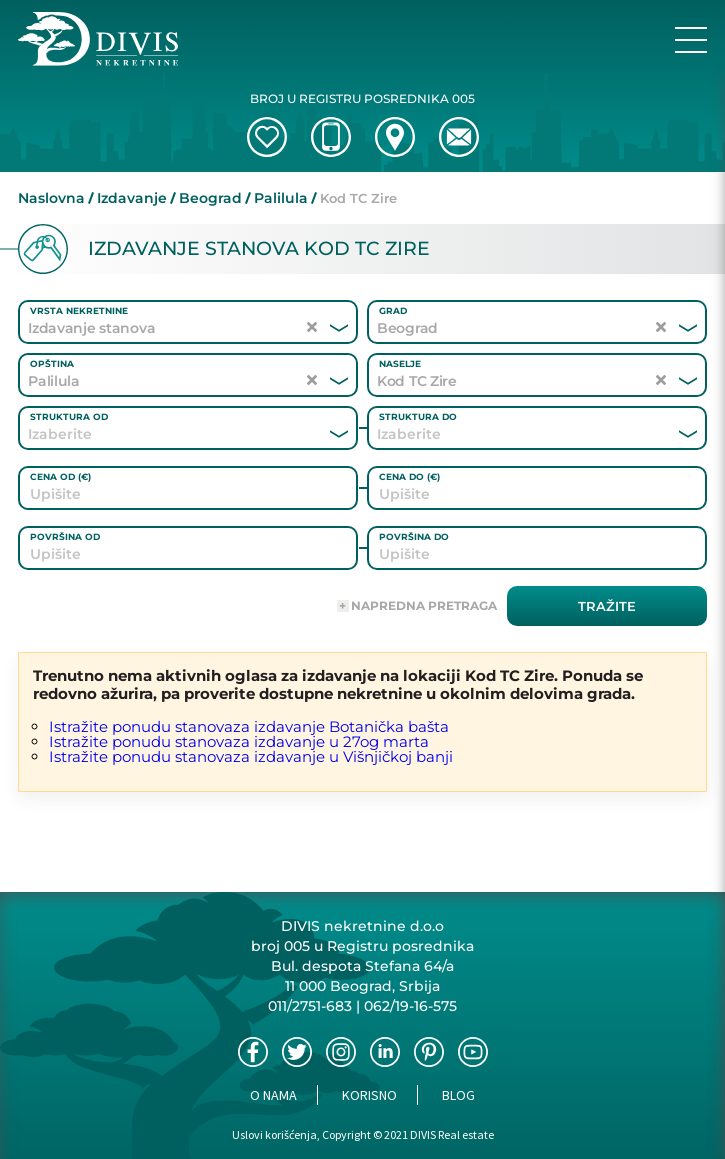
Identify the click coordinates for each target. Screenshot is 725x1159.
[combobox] (161, 434)
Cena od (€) (60, 476)
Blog (458, 1095)
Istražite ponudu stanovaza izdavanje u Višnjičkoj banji (251, 756)
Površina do (414, 536)
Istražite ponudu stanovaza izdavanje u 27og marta (239, 741)
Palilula (281, 198)
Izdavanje (132, 198)
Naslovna (51, 198)
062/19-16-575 (410, 1006)
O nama (273, 1095)
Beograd (210, 198)
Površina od (65, 536)
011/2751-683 (310, 1006)
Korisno (369, 1095)
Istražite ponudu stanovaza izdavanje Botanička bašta (249, 726)
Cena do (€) (409, 476)
